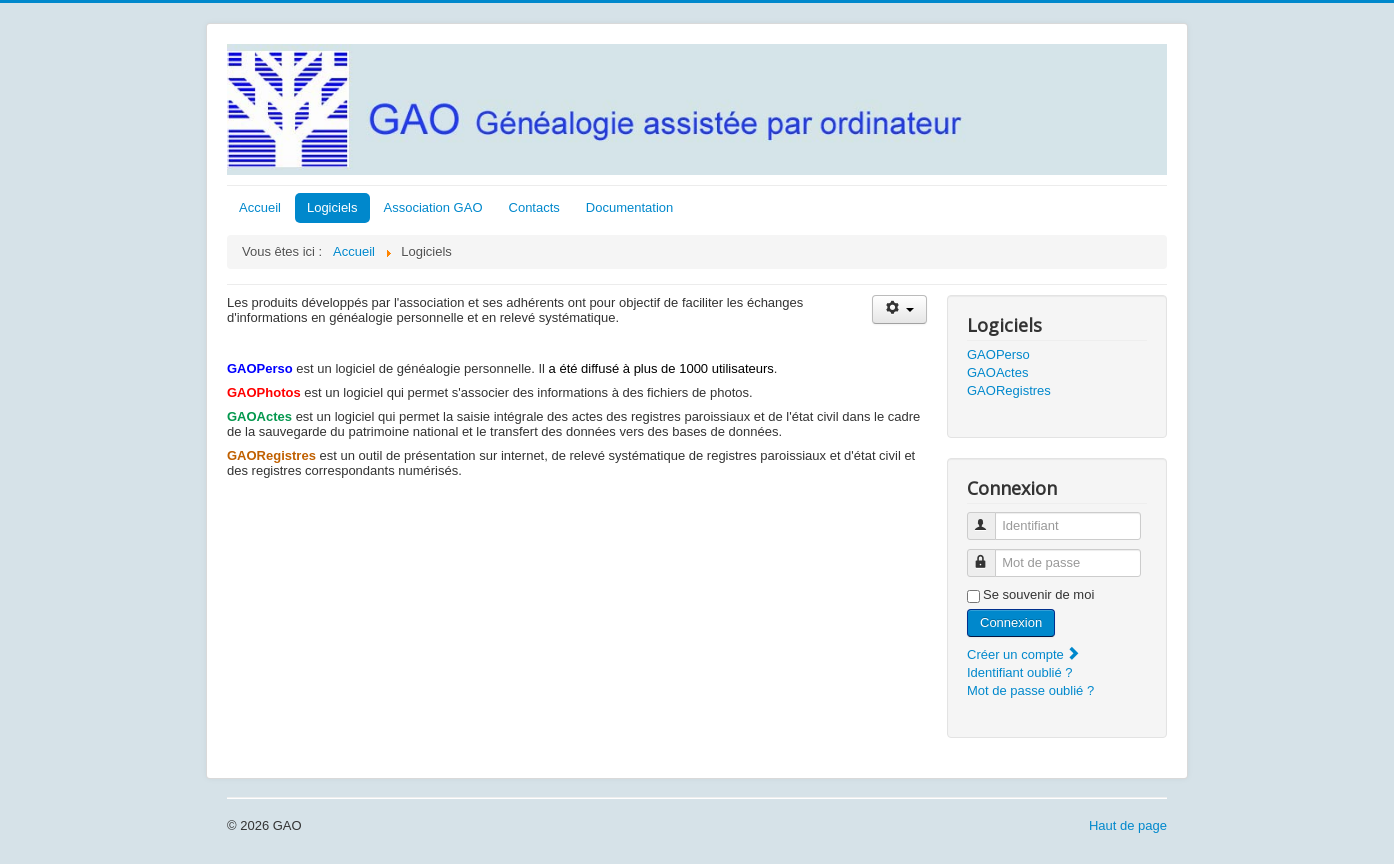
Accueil (260, 207)
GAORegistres (1009, 390)
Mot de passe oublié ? (1030, 690)
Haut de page (1128, 825)
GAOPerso (998, 354)
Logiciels (332, 207)
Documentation (629, 207)
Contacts (534, 207)
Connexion (1011, 622)
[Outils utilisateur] (899, 309)
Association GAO (433, 207)
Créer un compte (1024, 654)
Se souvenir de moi (1038, 594)
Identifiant (990, 517)
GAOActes (997, 372)
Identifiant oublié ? (1020, 672)
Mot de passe (990, 554)
